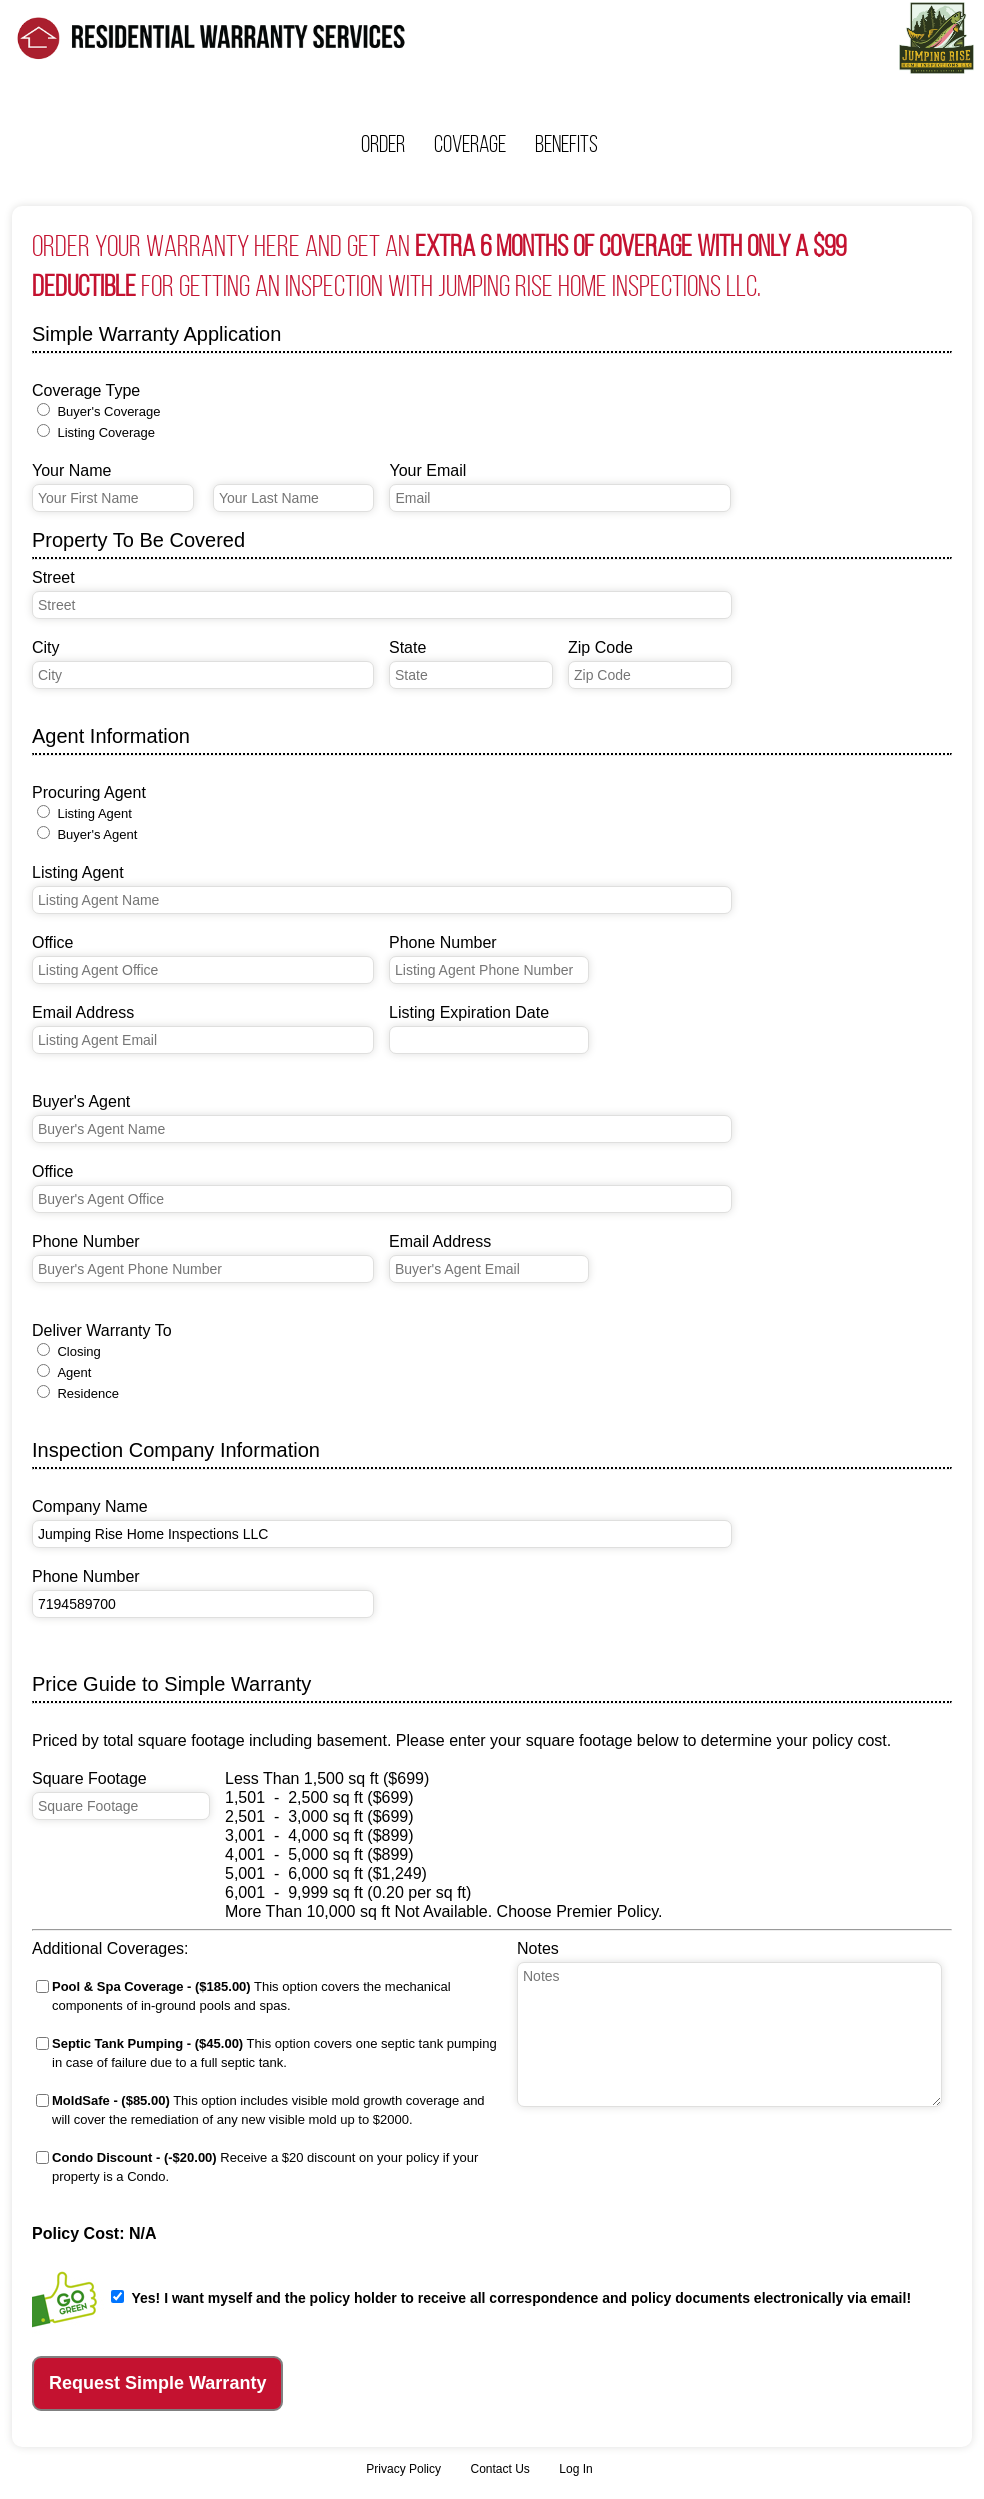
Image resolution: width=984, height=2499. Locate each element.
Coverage (470, 144)
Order (383, 144)
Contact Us (499, 2469)
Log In (575, 2469)
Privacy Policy (403, 2469)
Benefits (566, 144)
